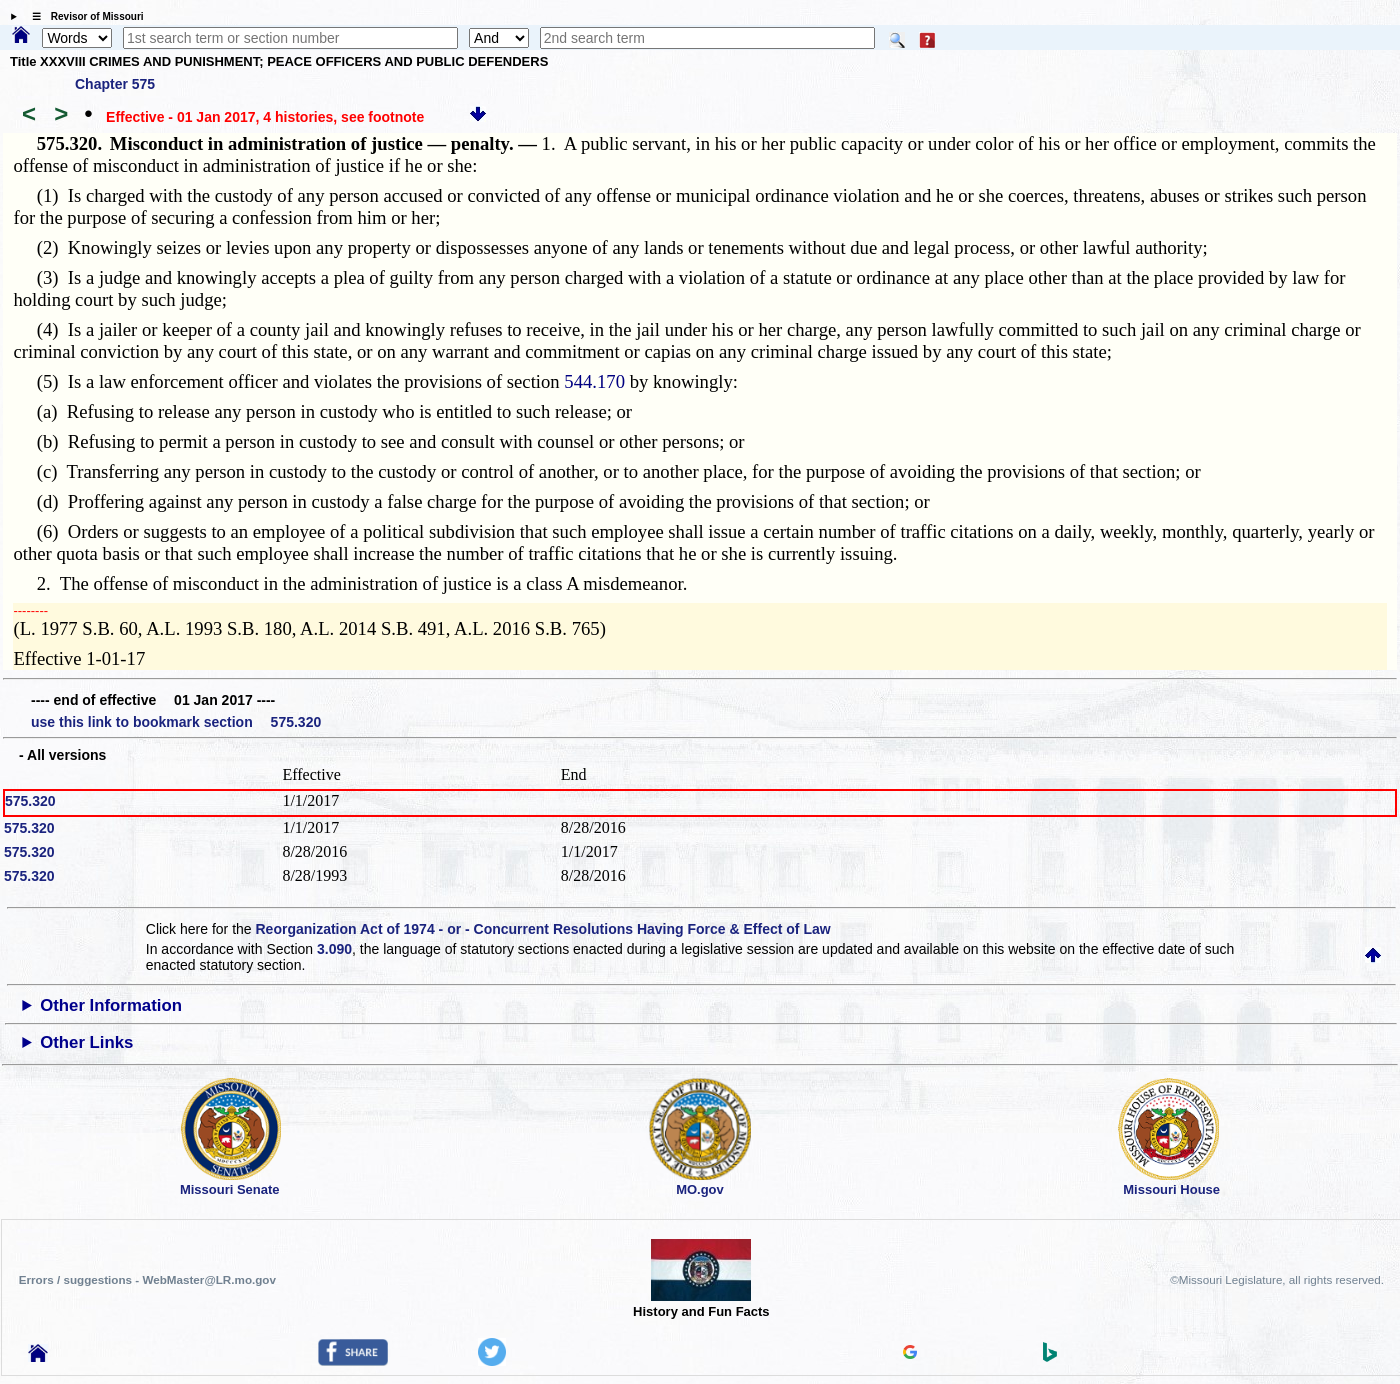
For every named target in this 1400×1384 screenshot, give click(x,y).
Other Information (111, 1005)
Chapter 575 (115, 84)
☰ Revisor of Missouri (83, 16)
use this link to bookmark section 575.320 (176, 722)
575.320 (30, 801)
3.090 (334, 949)
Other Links (86, 1042)
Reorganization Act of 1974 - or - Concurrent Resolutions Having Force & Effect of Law (543, 929)
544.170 (594, 381)
